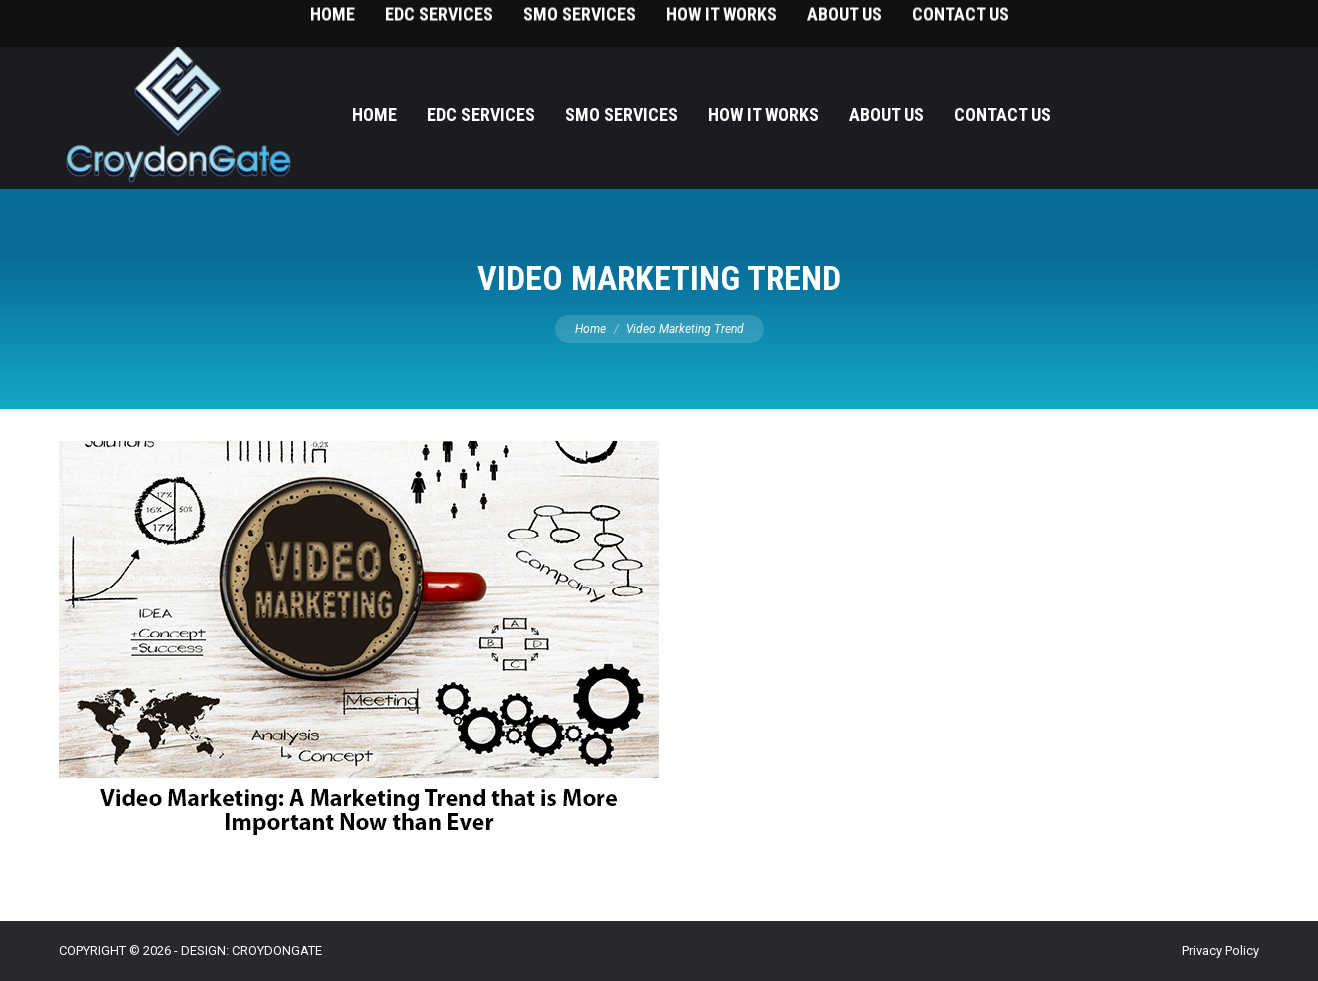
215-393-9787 (1228, 20)
